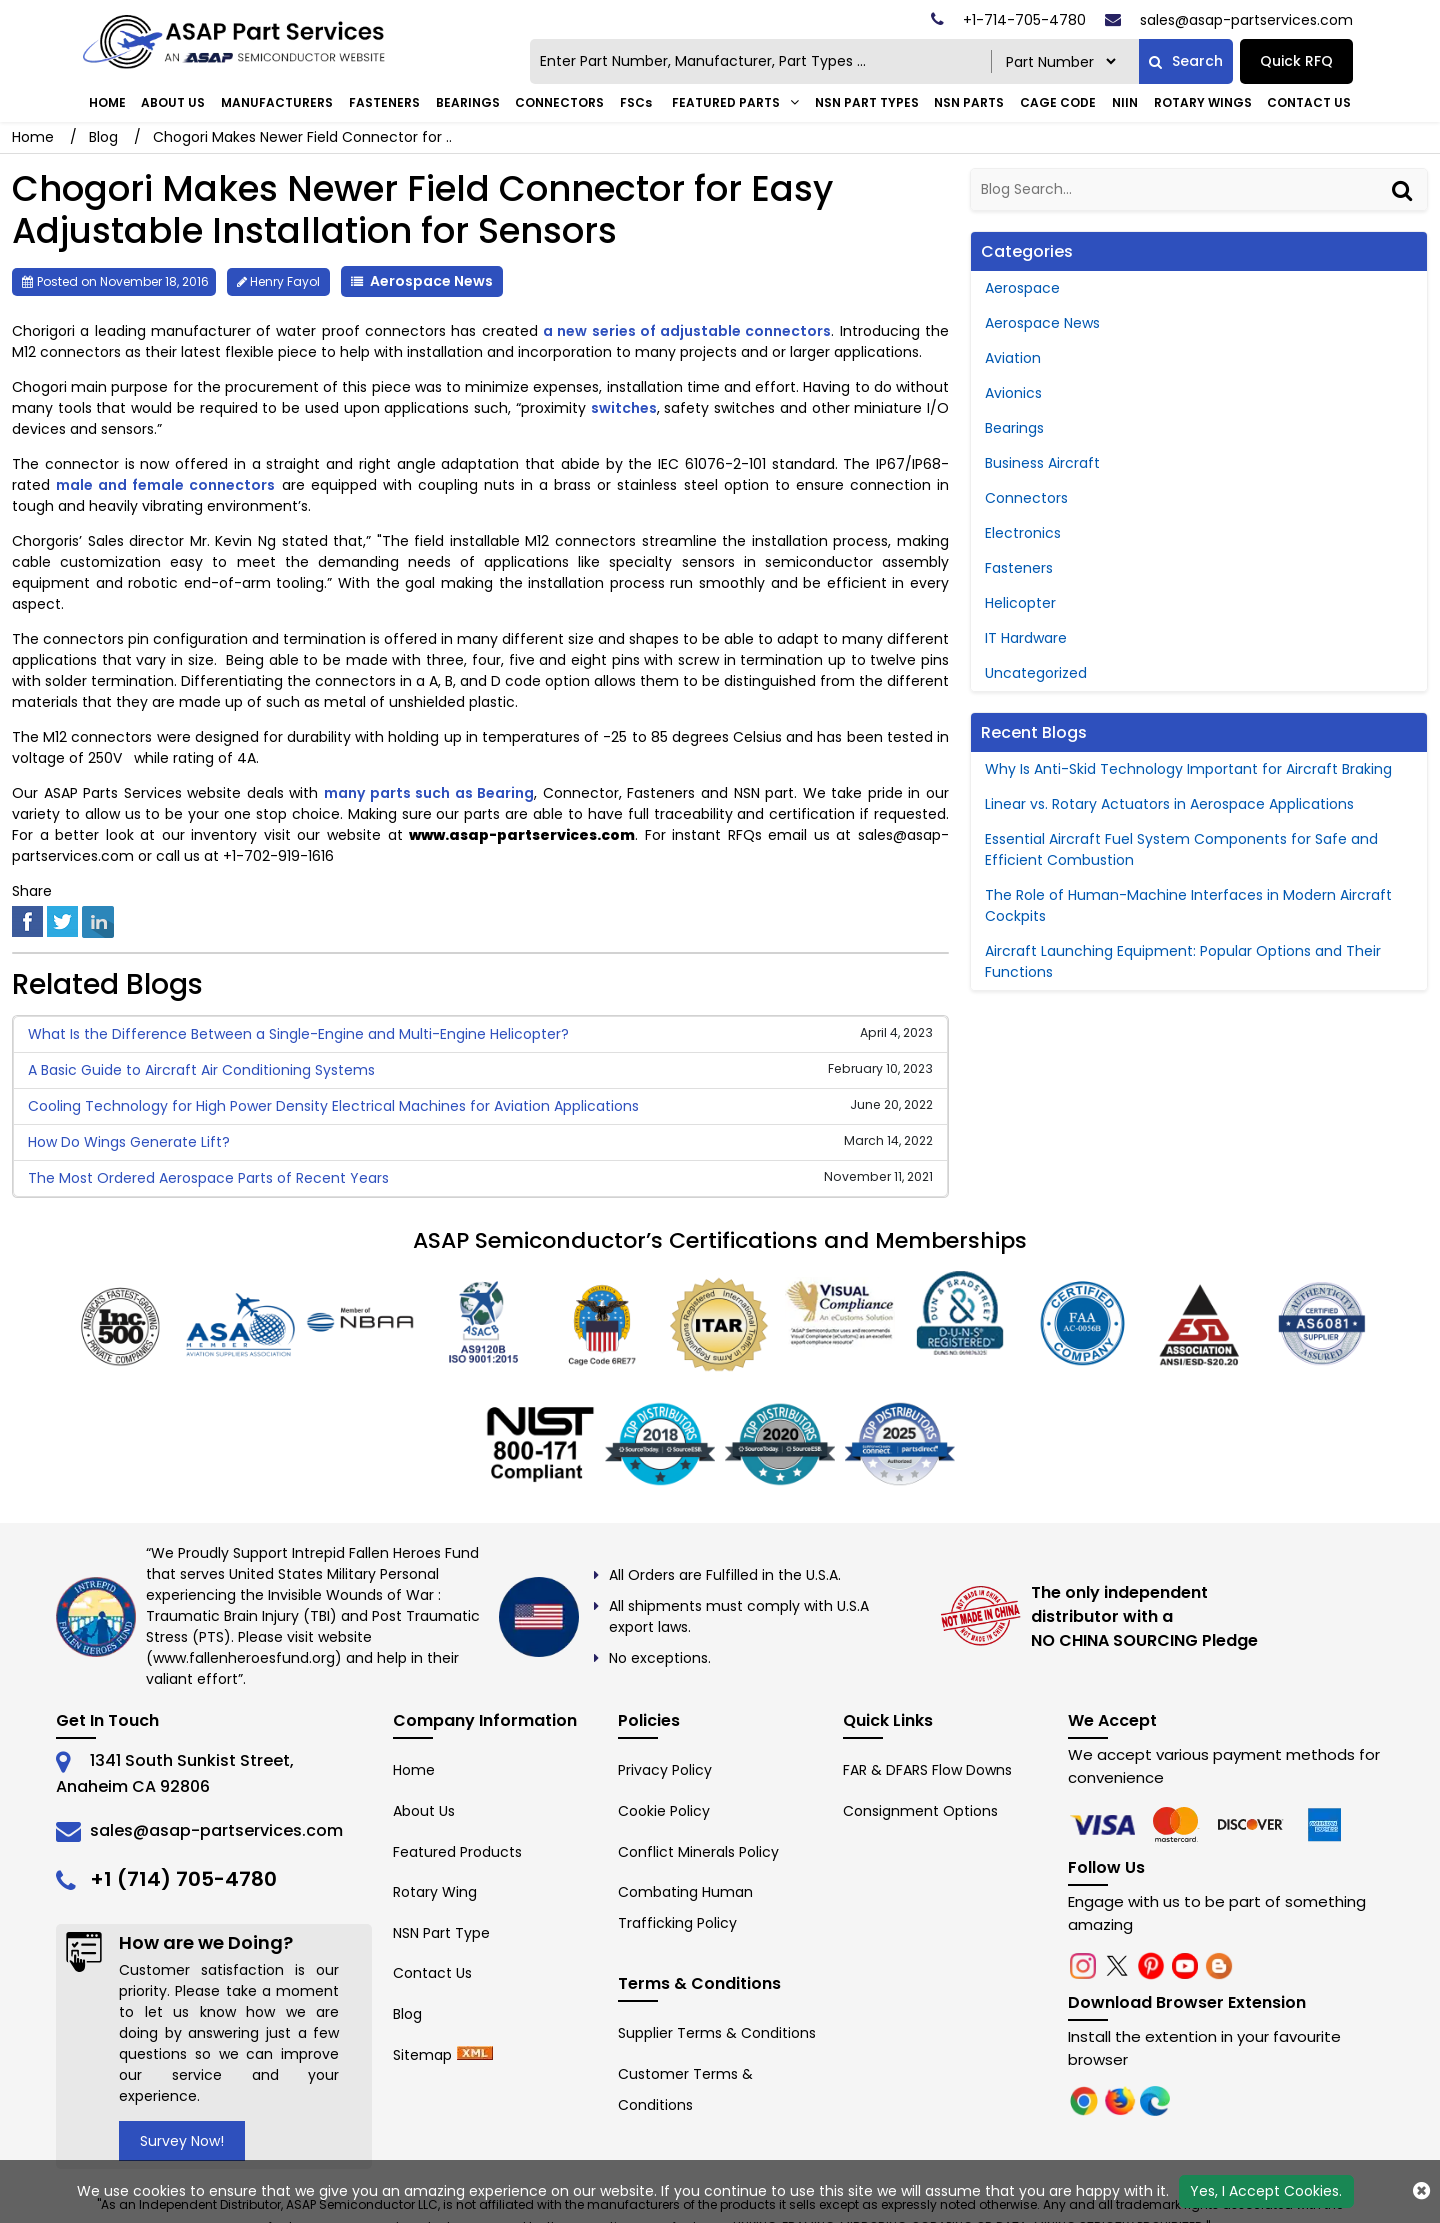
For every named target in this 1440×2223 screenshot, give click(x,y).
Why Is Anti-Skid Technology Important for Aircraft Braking (1188, 769)
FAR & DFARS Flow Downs (927, 1770)
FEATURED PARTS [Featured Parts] (726, 102)
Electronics (1023, 533)
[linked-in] (98, 920)
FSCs (636, 102)
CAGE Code (1058, 102)
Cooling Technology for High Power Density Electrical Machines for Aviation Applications (333, 1106)
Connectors (559, 102)
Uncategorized (1036, 673)
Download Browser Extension (1187, 2002)
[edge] (1253, 1824)
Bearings (468, 102)
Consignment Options (920, 1811)
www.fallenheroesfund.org (244, 1658)
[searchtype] (1060, 61)
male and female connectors (165, 485)
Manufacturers (277, 102)
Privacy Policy (665, 1770)
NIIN (1125, 102)
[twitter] (62, 920)
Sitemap (422, 2055)
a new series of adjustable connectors (687, 331)
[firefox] (1179, 1824)
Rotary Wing (435, 1892)
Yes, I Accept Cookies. (1266, 2191)
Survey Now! (182, 2141)
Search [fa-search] (1186, 61)
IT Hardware (1026, 638)
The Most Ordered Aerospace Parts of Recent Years (208, 1178)
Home (107, 102)
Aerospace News (431, 281)
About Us (173, 102)
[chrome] (1105, 1824)
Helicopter (1020, 603)
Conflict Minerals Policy (698, 1852)
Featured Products (457, 1852)
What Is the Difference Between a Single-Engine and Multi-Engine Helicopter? (298, 1034)
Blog (103, 137)
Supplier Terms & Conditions (717, 2033)
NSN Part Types (867, 102)
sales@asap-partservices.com (216, 1830)
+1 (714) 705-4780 (183, 1879)
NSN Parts (969, 102)
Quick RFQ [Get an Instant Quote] (1296, 61)
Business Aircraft (1042, 463)
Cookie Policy (664, 1811)
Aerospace (1022, 288)
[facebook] (27, 920)
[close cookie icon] (1421, 2191)
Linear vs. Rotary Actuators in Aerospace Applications (1169, 804)
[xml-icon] (475, 2055)
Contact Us (1309, 102)
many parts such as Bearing (429, 793)
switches (624, 408)
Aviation (1013, 358)
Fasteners (384, 102)
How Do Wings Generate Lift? (129, 1142)
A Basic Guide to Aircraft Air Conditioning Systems (201, 1070)
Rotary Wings (1203, 102)
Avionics (1013, 393)
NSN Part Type (441, 1933)
